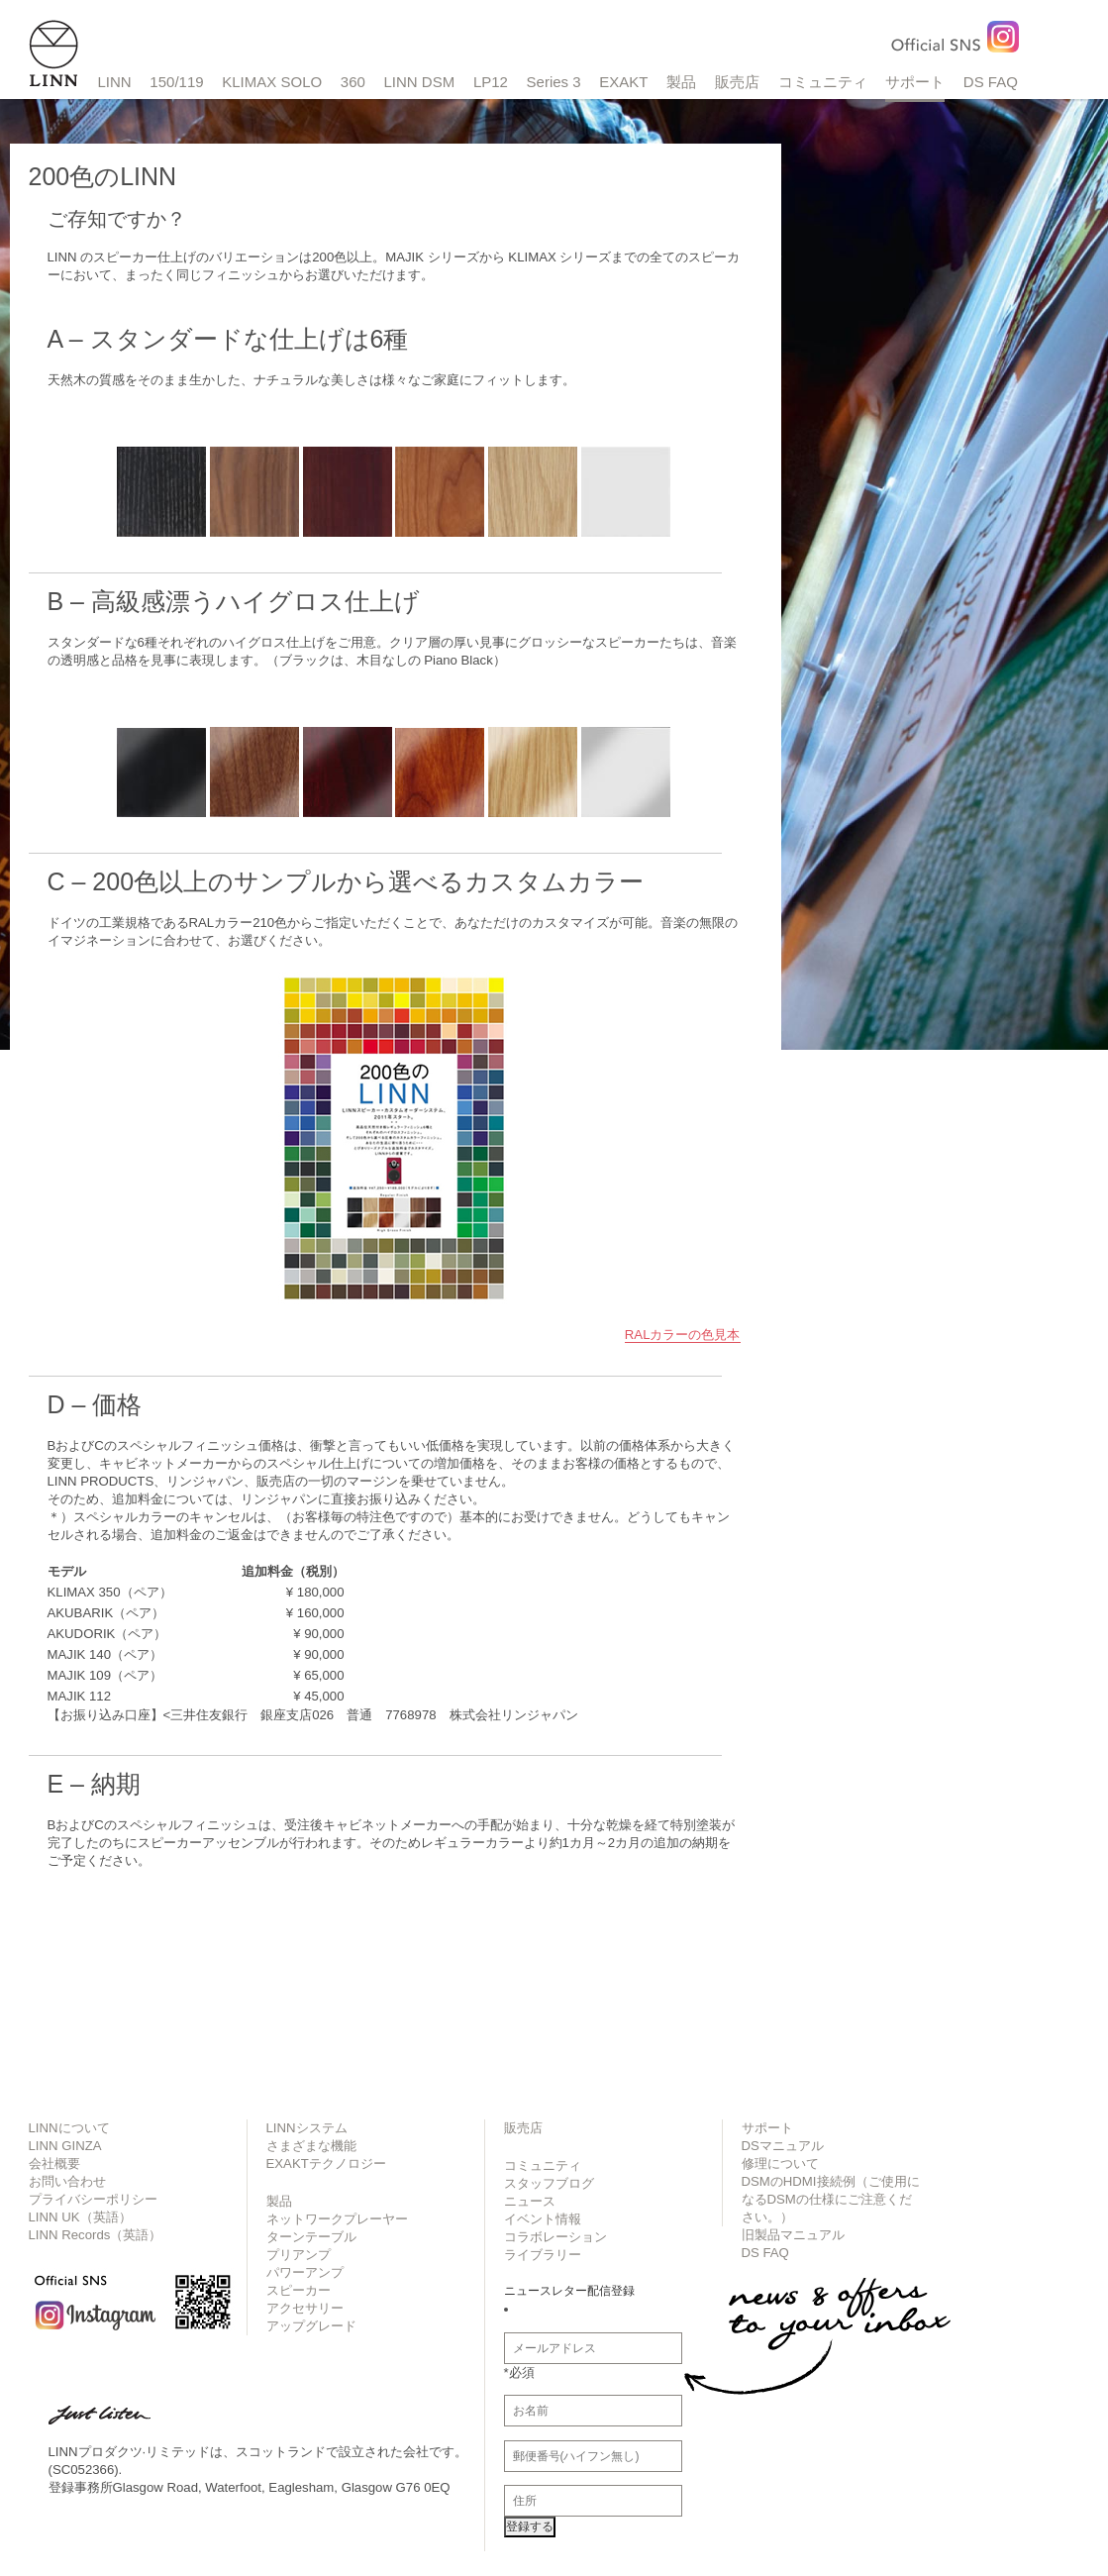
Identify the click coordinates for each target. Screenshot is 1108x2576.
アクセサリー (305, 2308)
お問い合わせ (67, 2181)
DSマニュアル (783, 2145)
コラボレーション (555, 2236)
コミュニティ (822, 81)
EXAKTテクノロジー (326, 2163)
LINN (115, 81)
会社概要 (54, 2163)
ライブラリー (542, 2254)
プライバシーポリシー (93, 2199)
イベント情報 (542, 2219)
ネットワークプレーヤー (337, 2219)
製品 (681, 81)
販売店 (737, 81)
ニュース (529, 2201)
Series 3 (554, 81)
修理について (780, 2163)
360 (353, 81)
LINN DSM (419, 81)
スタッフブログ (549, 2183)
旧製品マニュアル (793, 2234)
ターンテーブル (311, 2236)
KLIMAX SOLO (272, 81)
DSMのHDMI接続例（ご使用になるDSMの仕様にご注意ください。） (831, 2199)
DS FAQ (990, 81)
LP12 (490, 81)
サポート (915, 81)
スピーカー (298, 2290)
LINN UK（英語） (80, 2217)
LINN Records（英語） (95, 2234)
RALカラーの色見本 (683, 1334)
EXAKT (623, 81)
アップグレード (311, 2325)
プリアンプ (298, 2254)
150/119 (176, 81)
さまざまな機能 (311, 2145)
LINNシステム (307, 2127)
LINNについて (69, 2127)
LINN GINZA (65, 2145)
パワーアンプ (305, 2272)
